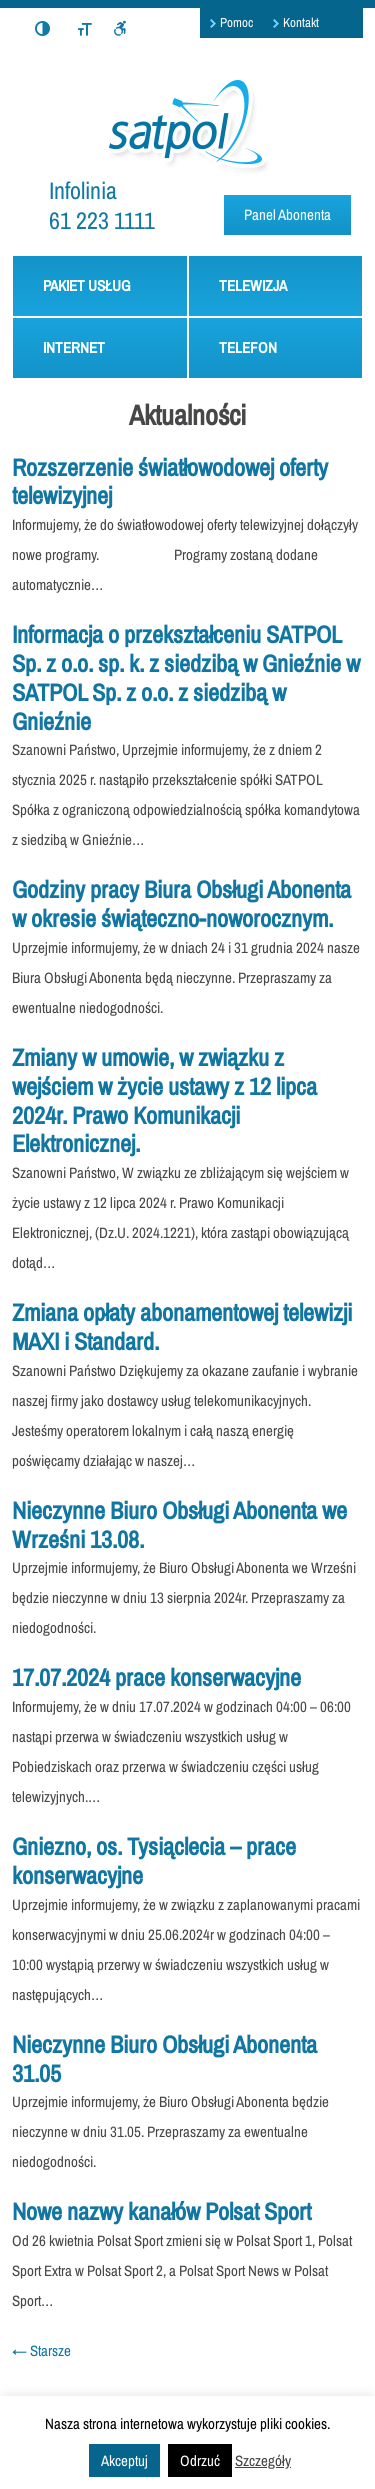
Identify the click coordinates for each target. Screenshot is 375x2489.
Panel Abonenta (287, 214)
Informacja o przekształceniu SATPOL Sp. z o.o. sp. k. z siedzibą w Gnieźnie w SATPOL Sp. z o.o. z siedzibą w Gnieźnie (186, 677)
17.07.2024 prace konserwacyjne (156, 1677)
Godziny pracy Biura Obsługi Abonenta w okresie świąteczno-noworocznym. (181, 903)
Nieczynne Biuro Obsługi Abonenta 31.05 (164, 2058)
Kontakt (301, 22)
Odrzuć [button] (200, 2460)
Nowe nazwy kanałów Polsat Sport (161, 2211)
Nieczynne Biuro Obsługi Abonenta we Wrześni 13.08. (179, 1524)
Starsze (41, 2350)
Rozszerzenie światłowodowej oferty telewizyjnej (170, 481)
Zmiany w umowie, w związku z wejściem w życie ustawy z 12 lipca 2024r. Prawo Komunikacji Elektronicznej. (164, 1100)
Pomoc (236, 22)
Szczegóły (263, 2460)
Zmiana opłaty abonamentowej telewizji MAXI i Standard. (182, 1326)
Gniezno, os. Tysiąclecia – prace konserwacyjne (154, 1860)
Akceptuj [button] (124, 2460)
